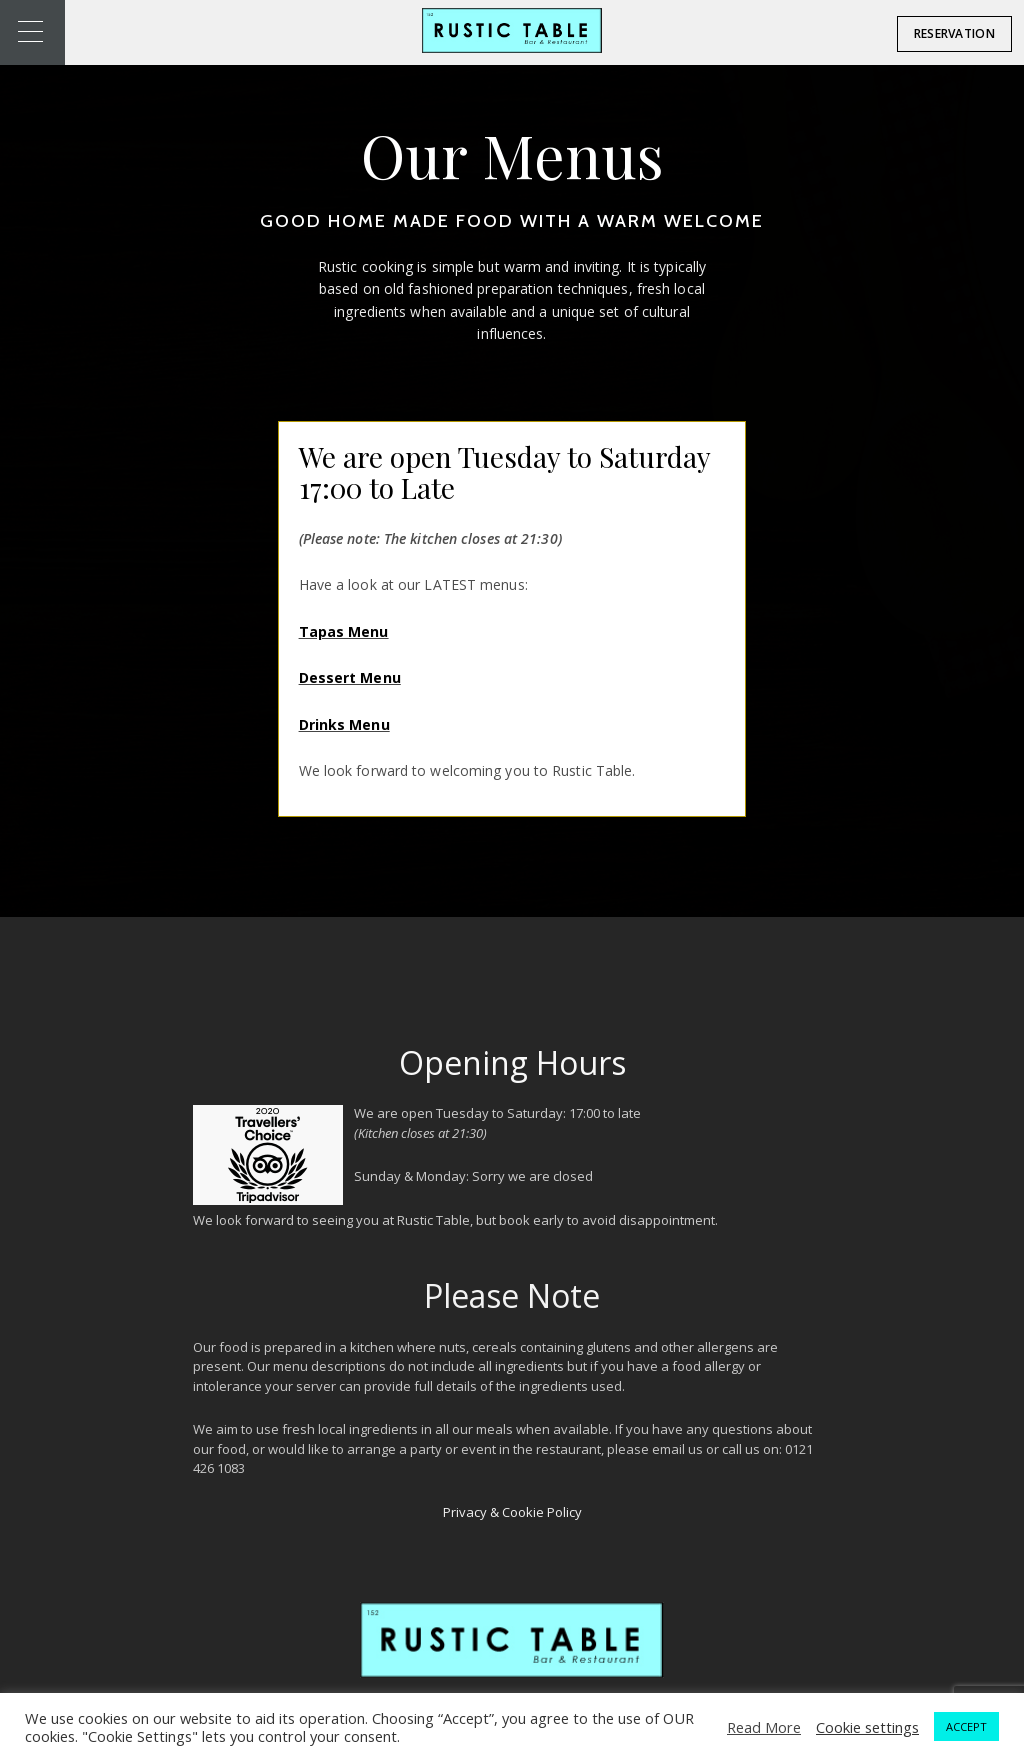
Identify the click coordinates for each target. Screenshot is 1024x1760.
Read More (764, 1727)
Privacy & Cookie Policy (512, 1512)
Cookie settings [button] (867, 1727)
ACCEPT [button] (966, 1726)
